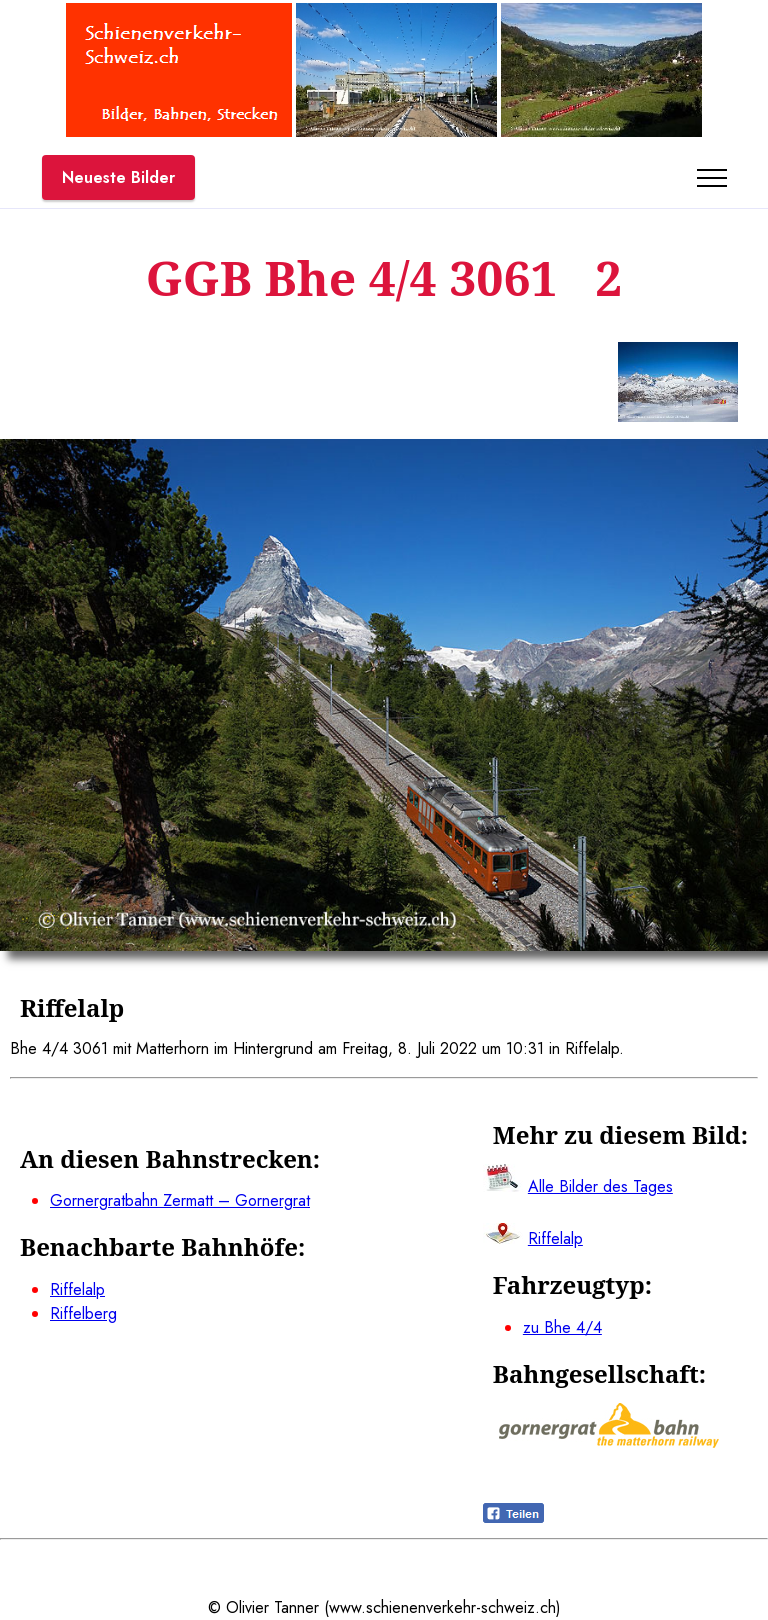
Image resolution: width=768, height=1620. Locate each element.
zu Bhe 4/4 (562, 1327)
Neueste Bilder (118, 177)
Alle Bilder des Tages (600, 1186)
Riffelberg (83, 1313)
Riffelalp (77, 1289)
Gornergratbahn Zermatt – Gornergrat (180, 1200)
